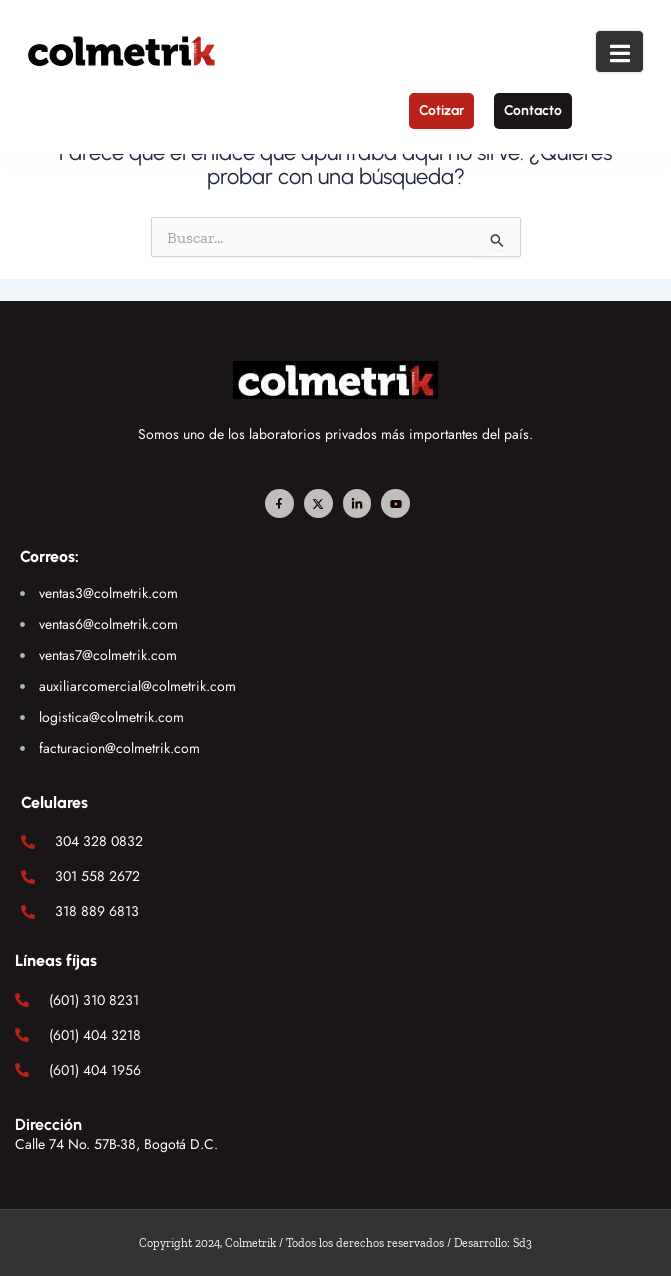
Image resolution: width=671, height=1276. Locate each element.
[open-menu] (619, 51)
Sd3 (522, 1243)
